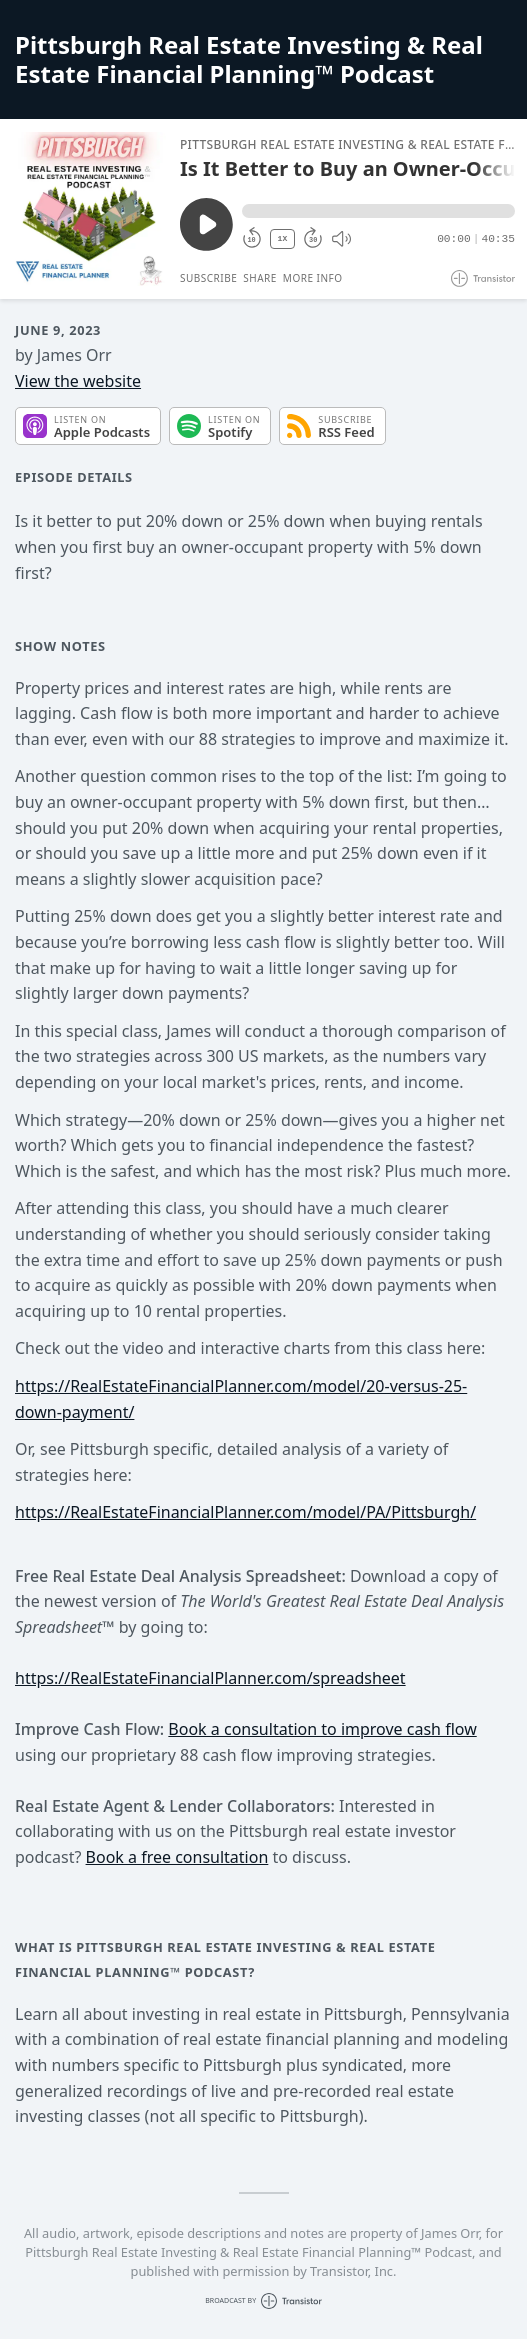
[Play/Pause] (89, 209)
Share (260, 278)
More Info (313, 278)
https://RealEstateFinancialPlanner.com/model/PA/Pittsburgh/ (245, 1512)
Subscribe (208, 278)
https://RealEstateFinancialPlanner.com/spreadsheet (210, 1678)
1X (283, 238)
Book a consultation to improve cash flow (322, 1729)
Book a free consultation (177, 1857)
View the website (78, 381)
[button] (378, 211)
